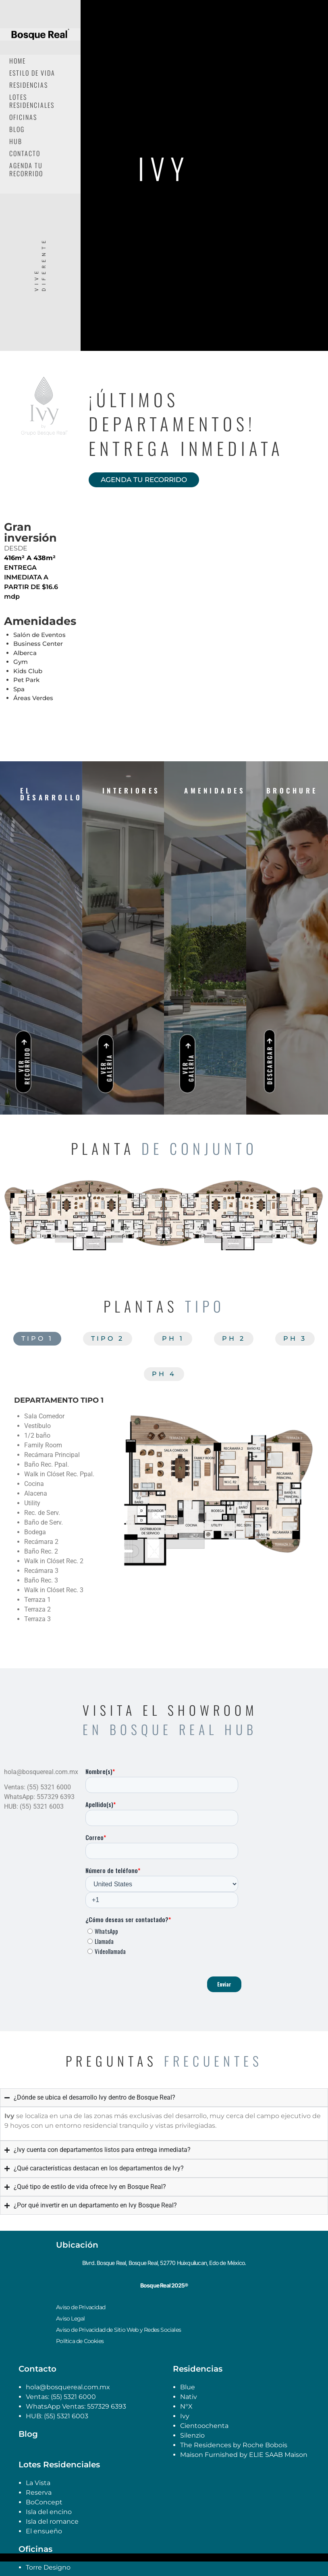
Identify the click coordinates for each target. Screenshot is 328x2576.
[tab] (37, 1339)
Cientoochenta (204, 2426)
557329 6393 (106, 2406)
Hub (15, 141)
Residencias (28, 85)
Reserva (39, 2492)
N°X (186, 2406)
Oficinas (23, 117)
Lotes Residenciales (31, 101)
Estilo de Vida (32, 73)
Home (17, 61)
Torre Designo (48, 2567)
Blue (187, 2387)
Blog (17, 129)
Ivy (184, 2416)
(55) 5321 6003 (66, 2416)
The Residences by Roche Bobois (234, 2445)
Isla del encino (49, 2512)
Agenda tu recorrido (26, 169)
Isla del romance (52, 2521)
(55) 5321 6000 (72, 2397)
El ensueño (44, 2531)
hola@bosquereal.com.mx (68, 2387)
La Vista (38, 2483)
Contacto (24, 153)
